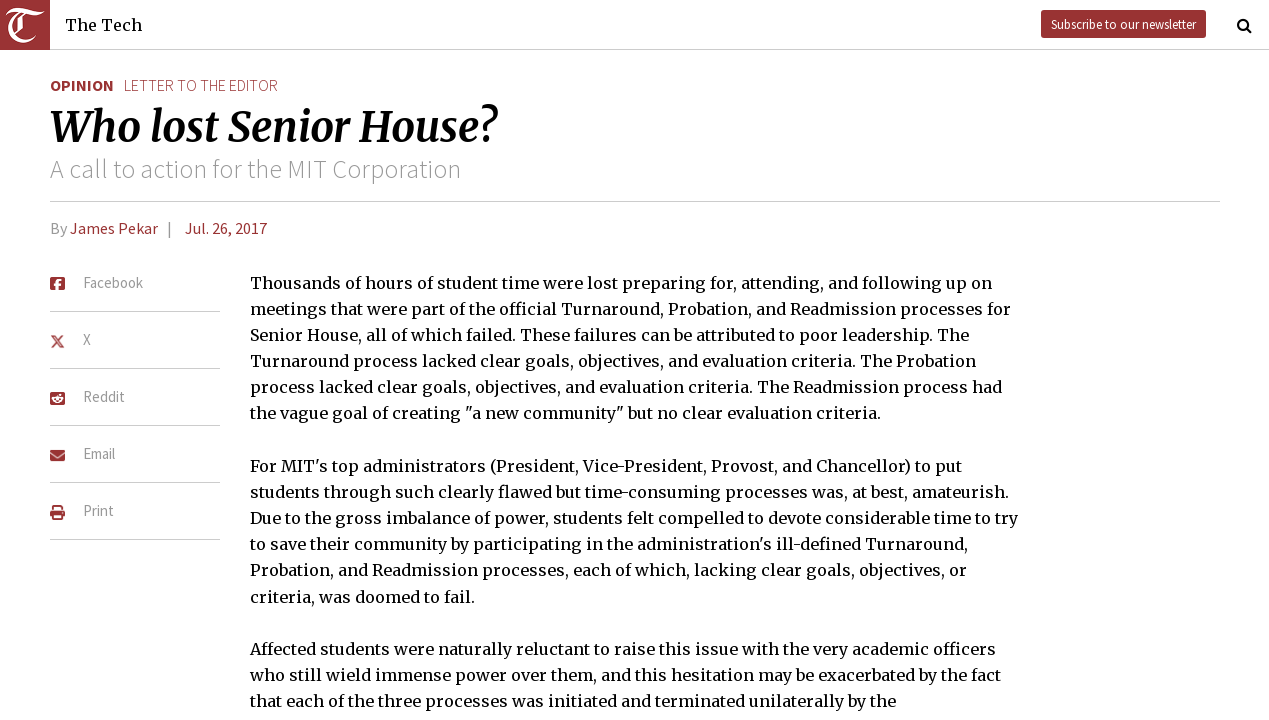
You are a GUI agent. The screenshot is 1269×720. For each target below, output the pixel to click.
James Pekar (114, 228)
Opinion (82, 85)
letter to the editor (201, 85)
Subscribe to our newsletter (1123, 24)
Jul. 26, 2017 (226, 228)
